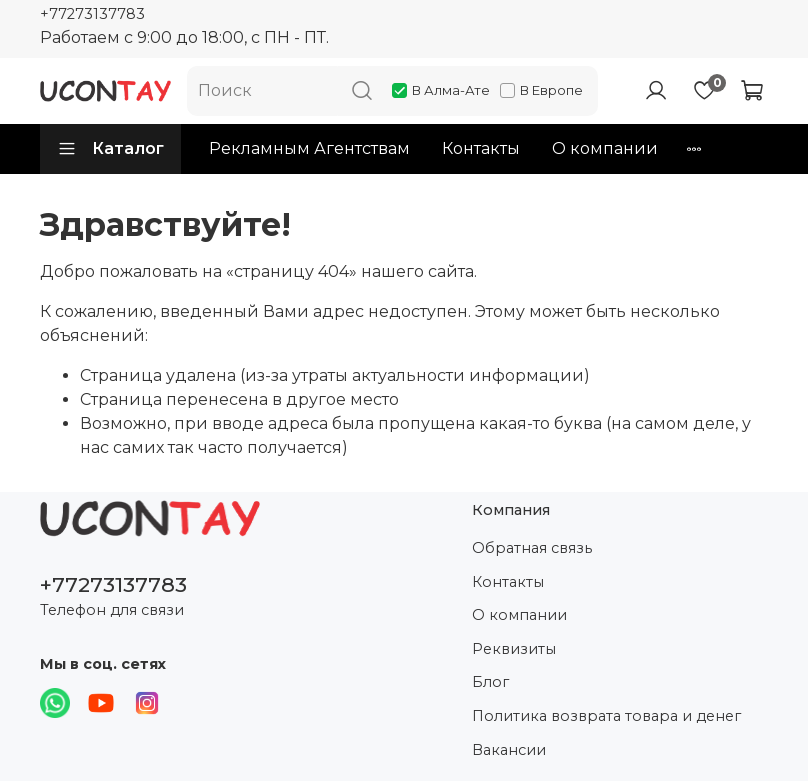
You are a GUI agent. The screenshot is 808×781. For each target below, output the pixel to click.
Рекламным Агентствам (309, 148)
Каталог (110, 149)
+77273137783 (92, 14)
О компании (605, 148)
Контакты (481, 148)
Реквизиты (514, 649)
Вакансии (509, 750)
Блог (490, 682)
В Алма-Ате (441, 90)
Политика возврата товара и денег (606, 716)
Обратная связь (532, 548)
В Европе (541, 90)
